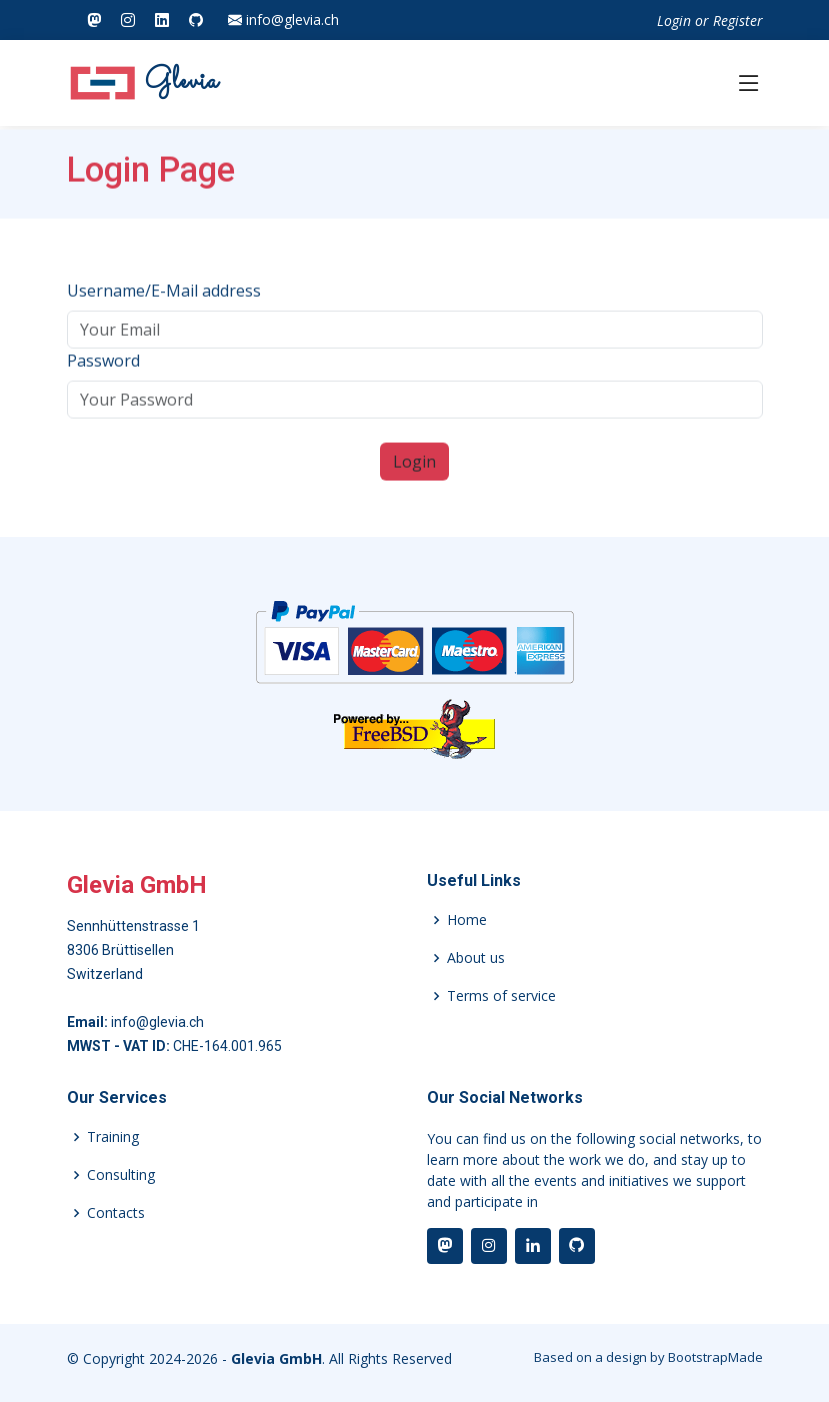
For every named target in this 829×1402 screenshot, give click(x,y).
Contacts (116, 1213)
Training (113, 1137)
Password (103, 369)
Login (674, 20)
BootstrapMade (715, 1357)
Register (738, 20)
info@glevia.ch (283, 20)
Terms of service (501, 996)
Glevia (143, 83)
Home (467, 920)
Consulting (121, 1175)
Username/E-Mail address (164, 299)
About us (476, 958)
